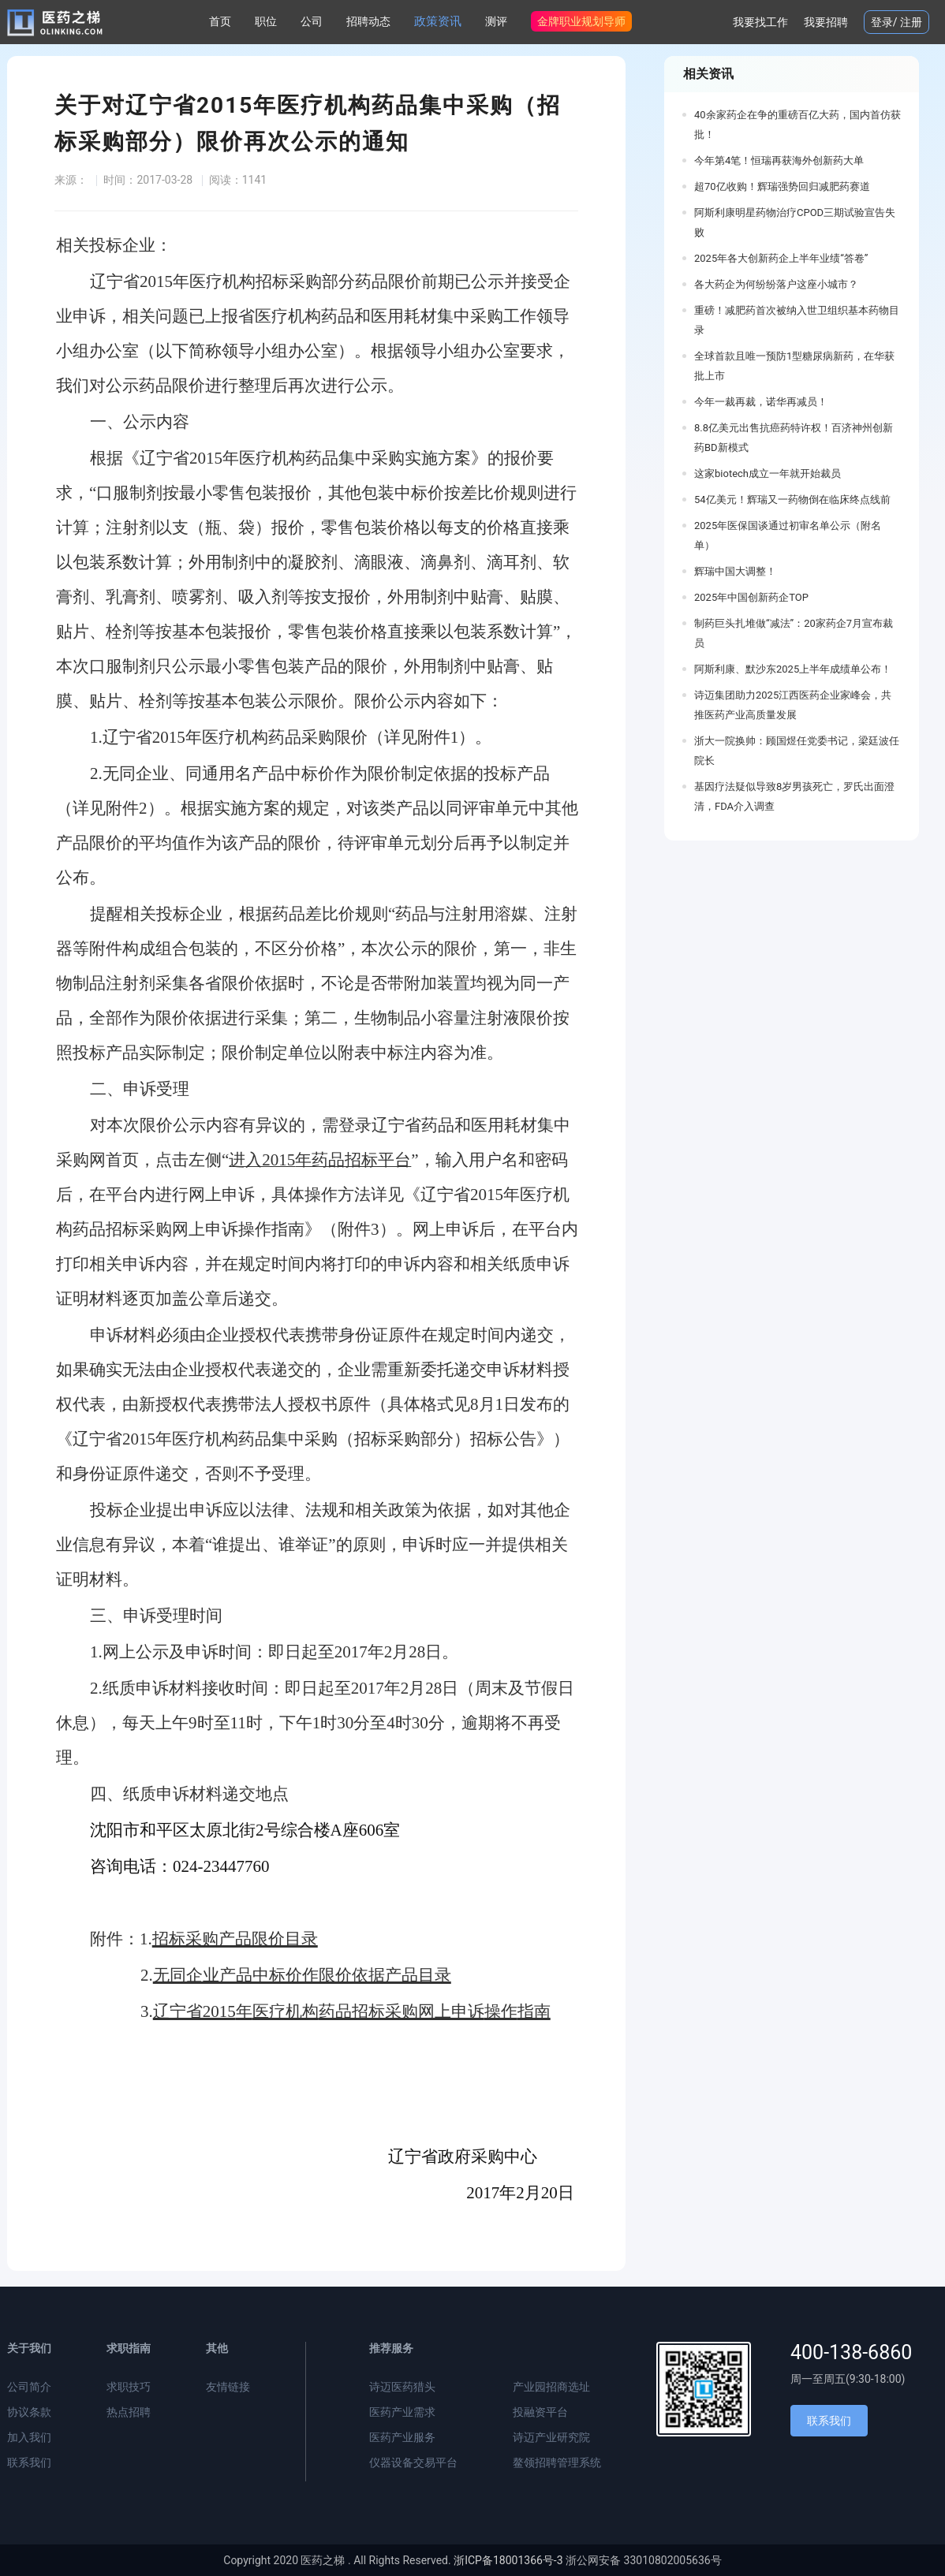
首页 (220, 21)
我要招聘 (826, 22)
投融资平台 (540, 2412)
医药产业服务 (402, 2437)
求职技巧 (128, 2386)
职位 (266, 21)
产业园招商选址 (551, 2386)
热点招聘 (128, 2412)
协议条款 (29, 2412)
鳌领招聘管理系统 (557, 2462)
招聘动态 (368, 21)
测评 (496, 21)
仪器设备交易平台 (413, 2462)
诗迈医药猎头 (402, 2386)
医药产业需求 (402, 2412)
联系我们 (29, 2462)
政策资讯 (437, 21)
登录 (882, 22)
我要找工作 (760, 22)
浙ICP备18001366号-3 (508, 2560)
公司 (312, 21)
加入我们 (29, 2437)
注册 (911, 22)
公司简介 (29, 2386)
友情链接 (228, 2386)
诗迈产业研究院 (551, 2437)
